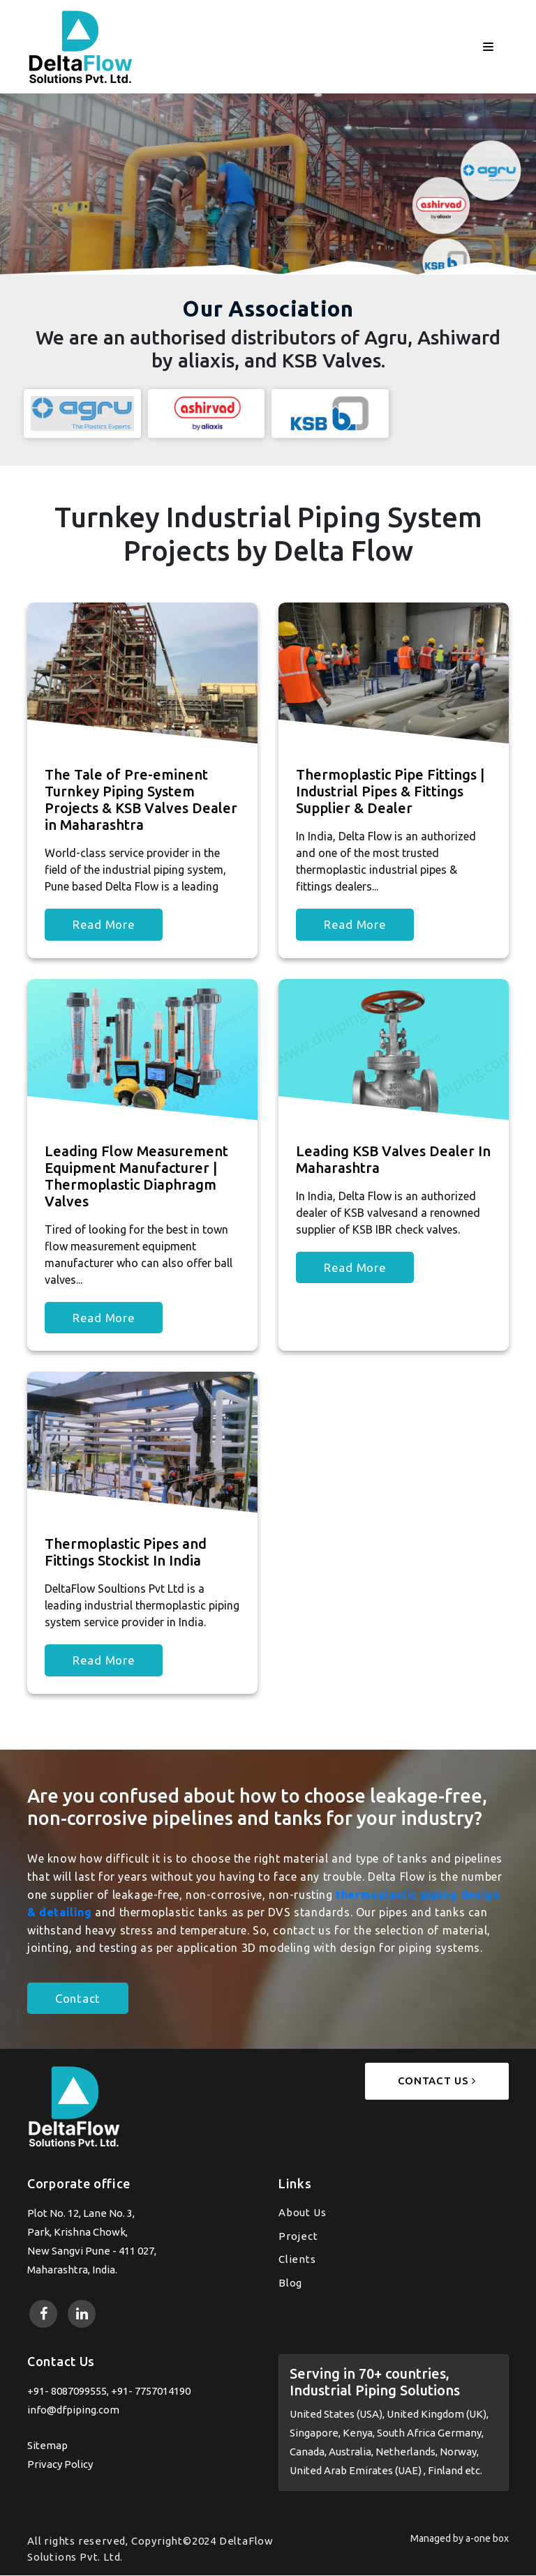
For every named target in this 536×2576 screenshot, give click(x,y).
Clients (297, 2260)
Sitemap (47, 2445)
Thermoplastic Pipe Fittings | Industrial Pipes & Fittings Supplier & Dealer (390, 792)
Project (298, 2236)
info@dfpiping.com (73, 2410)
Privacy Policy (60, 2464)
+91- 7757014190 (151, 2391)
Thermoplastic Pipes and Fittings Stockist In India (126, 1552)
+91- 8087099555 (67, 2391)
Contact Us (437, 2081)
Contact (77, 1999)
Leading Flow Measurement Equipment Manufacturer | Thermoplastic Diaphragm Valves (136, 1176)
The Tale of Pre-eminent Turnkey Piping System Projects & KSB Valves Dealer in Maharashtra (141, 800)
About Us (302, 2213)
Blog (290, 2283)
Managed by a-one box (459, 2539)
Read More (104, 925)
